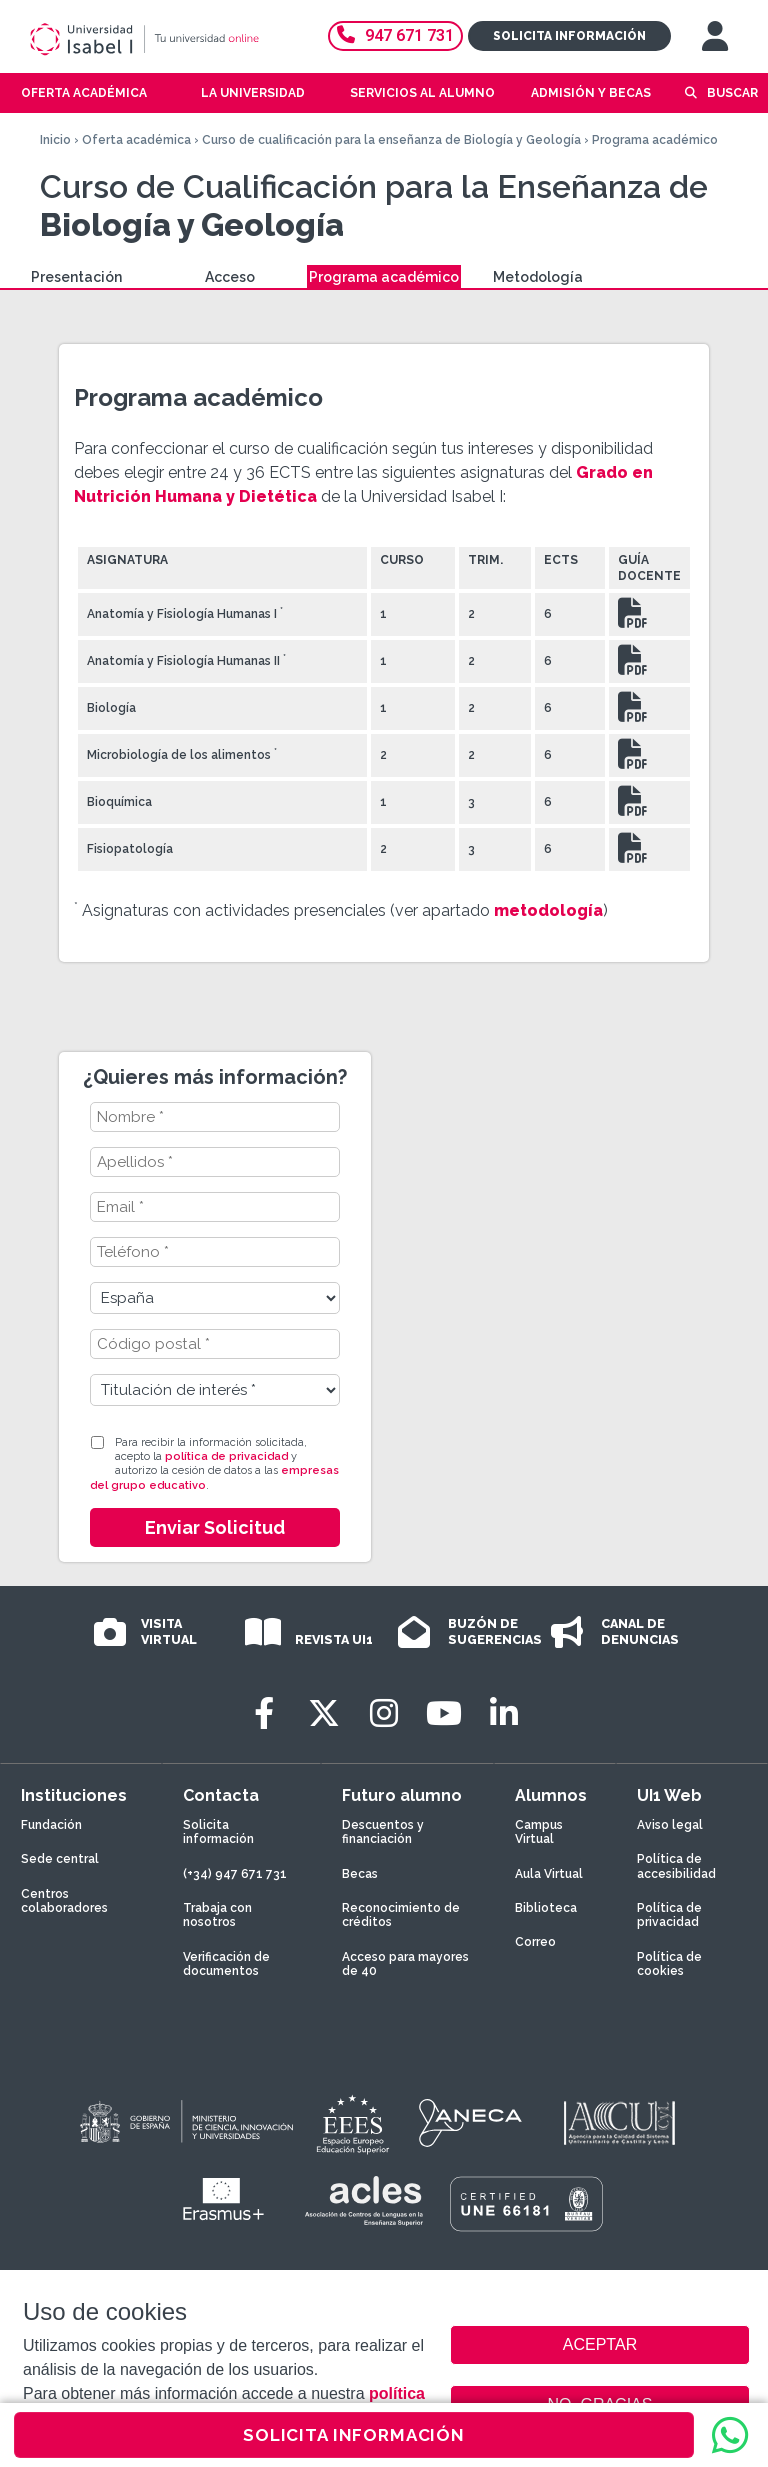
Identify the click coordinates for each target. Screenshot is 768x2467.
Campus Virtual (539, 1832)
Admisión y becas (591, 93)
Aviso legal (670, 1825)
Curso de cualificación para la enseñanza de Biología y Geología (391, 140)
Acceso (230, 277)
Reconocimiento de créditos (401, 1915)
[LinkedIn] (504, 1713)
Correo (535, 1942)
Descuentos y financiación (383, 1832)
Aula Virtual (549, 1874)
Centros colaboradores (64, 1901)
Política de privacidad (669, 1915)
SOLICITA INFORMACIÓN (354, 2435)
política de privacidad (226, 1456)
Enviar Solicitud (215, 1527)
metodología (548, 910)
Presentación (76, 277)
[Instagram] (384, 1713)
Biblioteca (546, 1908)
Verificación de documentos (226, 1964)
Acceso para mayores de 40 (405, 1964)
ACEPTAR (600, 2345)
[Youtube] (444, 1713)
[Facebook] (264, 1713)
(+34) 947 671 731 (235, 1874)
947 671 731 (395, 35)
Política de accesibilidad (676, 1866)
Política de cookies (669, 1964)
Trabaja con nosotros (217, 1915)
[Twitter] (324, 1713)
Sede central (60, 1859)
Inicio (55, 140)
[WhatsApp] (730, 2435)
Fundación (51, 1825)
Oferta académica (136, 140)
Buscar (732, 93)
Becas (360, 1874)
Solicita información (569, 36)
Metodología (538, 277)
